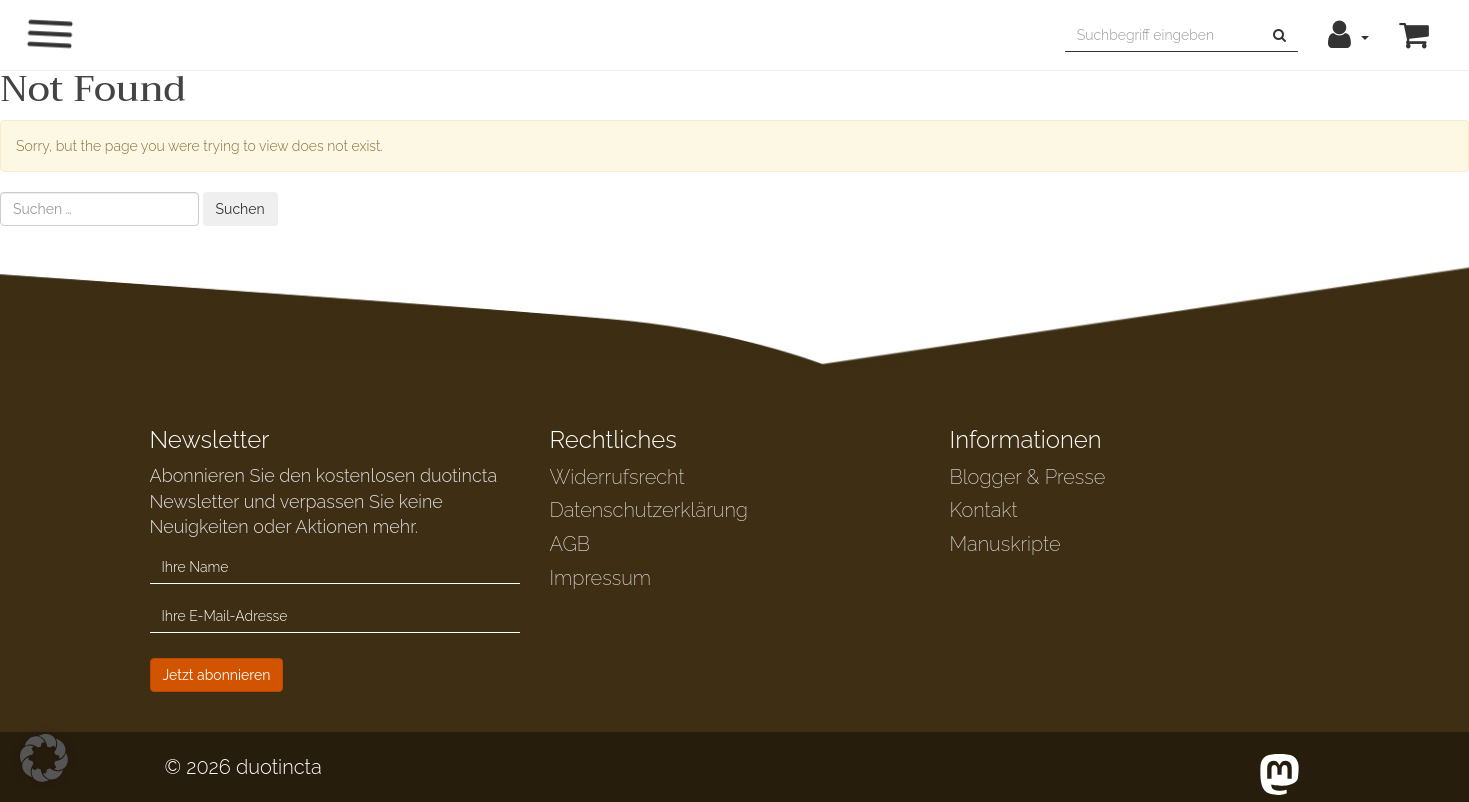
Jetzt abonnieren (217, 675)
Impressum (600, 578)
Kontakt (984, 510)
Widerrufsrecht (617, 477)
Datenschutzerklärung (649, 510)
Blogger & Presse (1028, 477)
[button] (1348, 35)
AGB (570, 544)
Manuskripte (1005, 544)
